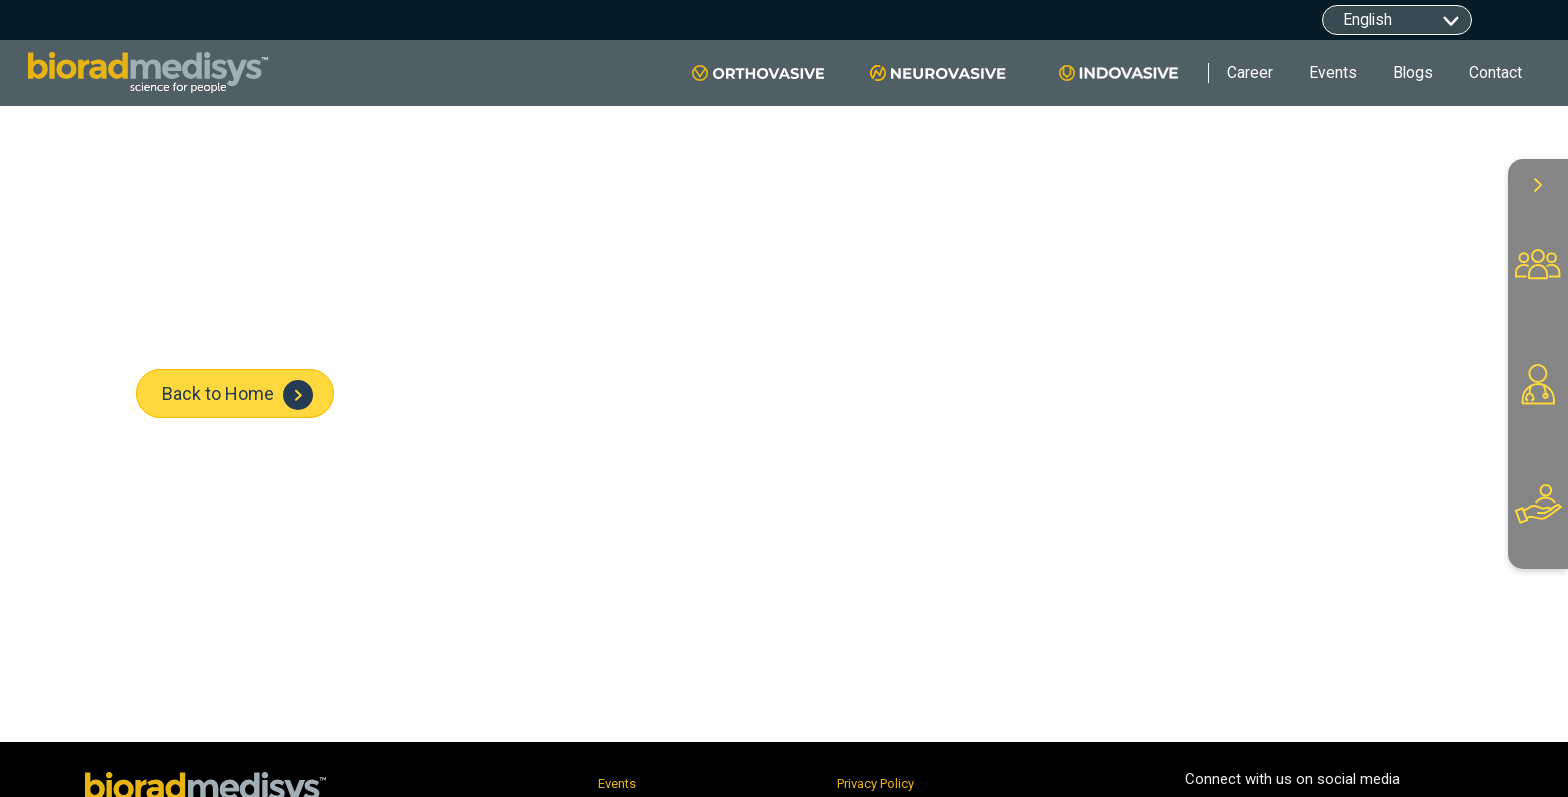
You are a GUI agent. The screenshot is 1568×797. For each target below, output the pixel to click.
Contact (1495, 72)
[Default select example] (1397, 20)
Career (1250, 72)
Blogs (1413, 72)
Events (1333, 72)
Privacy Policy (875, 783)
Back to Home (237, 395)
